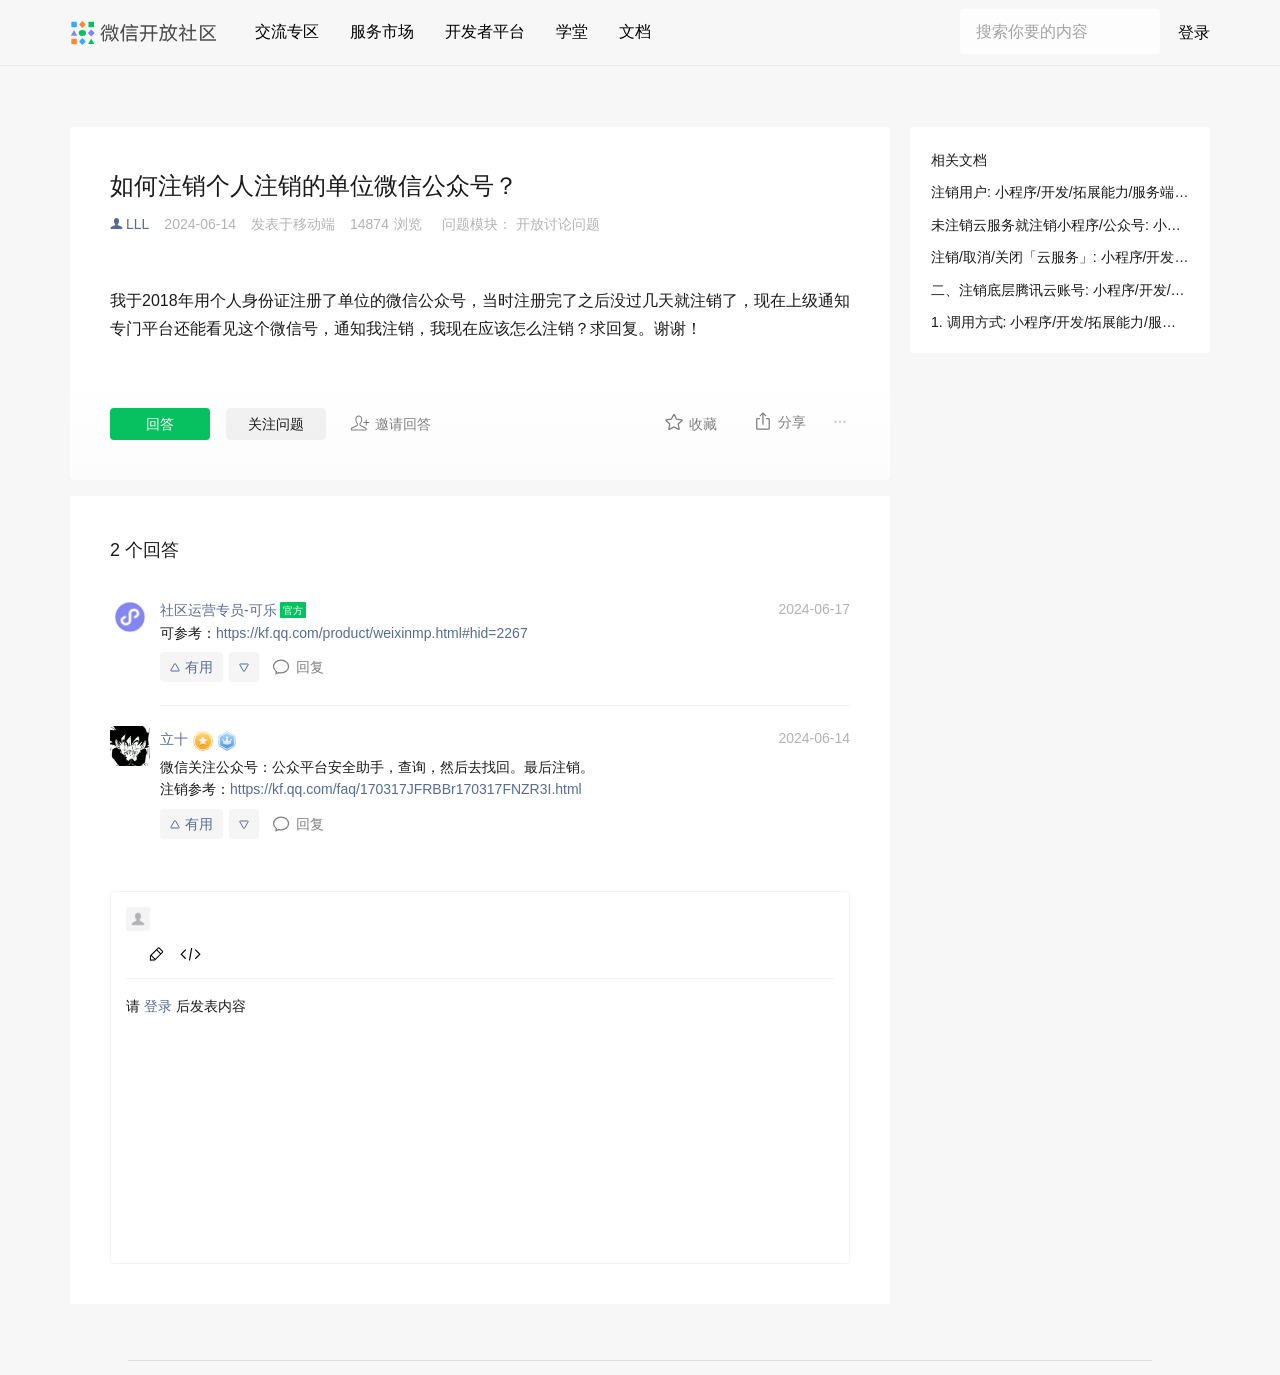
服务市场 (382, 31)
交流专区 (287, 31)
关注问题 (276, 424)
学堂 (572, 31)
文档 (635, 31)
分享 (779, 421)
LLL (137, 224)
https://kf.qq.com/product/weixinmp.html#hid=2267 (372, 633)
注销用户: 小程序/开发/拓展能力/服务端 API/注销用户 (1060, 192)
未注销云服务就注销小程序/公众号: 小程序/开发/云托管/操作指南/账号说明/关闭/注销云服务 (1060, 225)
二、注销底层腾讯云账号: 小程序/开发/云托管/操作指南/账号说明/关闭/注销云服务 (1060, 290)
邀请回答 (390, 423)
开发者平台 (485, 31)
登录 (1194, 32)
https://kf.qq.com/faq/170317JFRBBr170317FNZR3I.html (406, 789)
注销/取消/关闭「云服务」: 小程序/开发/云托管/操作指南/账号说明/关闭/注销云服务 (1060, 257)
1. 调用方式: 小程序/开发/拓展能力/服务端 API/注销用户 (1060, 322)
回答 (160, 424)
